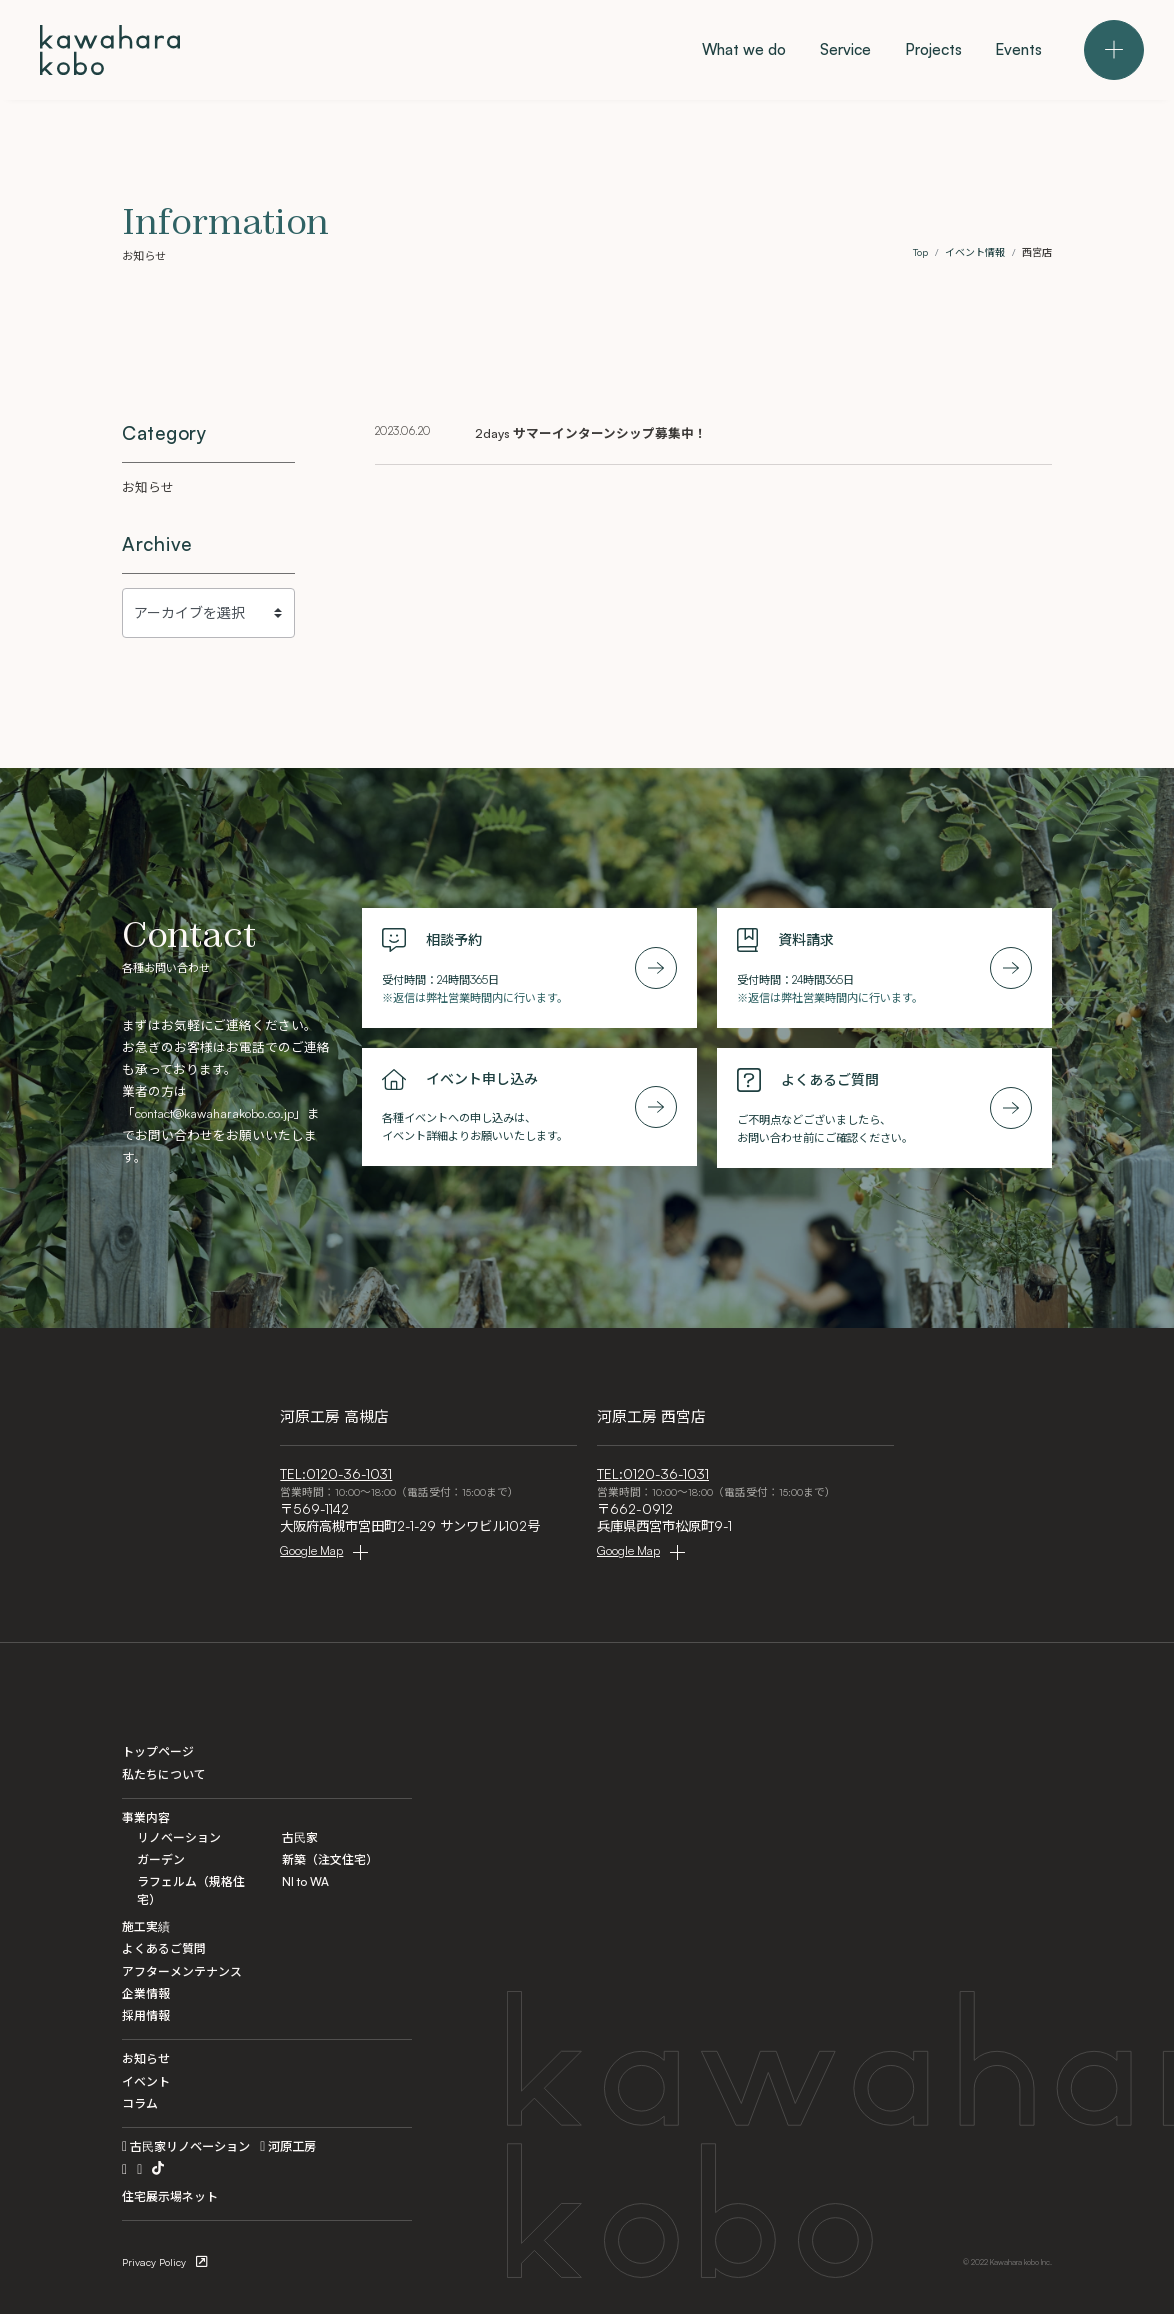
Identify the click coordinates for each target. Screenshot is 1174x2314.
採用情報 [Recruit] (146, 2015)
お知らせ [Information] (146, 2058)
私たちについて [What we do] (164, 1774)
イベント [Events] (146, 2081)
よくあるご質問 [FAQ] (164, 1948)
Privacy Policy (154, 2262)
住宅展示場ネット (170, 2196)
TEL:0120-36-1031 (336, 1474)
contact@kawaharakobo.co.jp (214, 1113)
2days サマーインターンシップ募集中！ (591, 433)
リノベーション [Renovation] (179, 1837)
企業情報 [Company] (146, 1993)
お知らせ (148, 487)
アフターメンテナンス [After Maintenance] (182, 1971)
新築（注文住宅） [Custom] (330, 1859)
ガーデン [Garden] (161, 1859)
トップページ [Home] (158, 1751)
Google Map (311, 1550)
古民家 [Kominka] (300, 1837)
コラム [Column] (140, 2103)
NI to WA (305, 1881)
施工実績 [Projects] (146, 1926)
